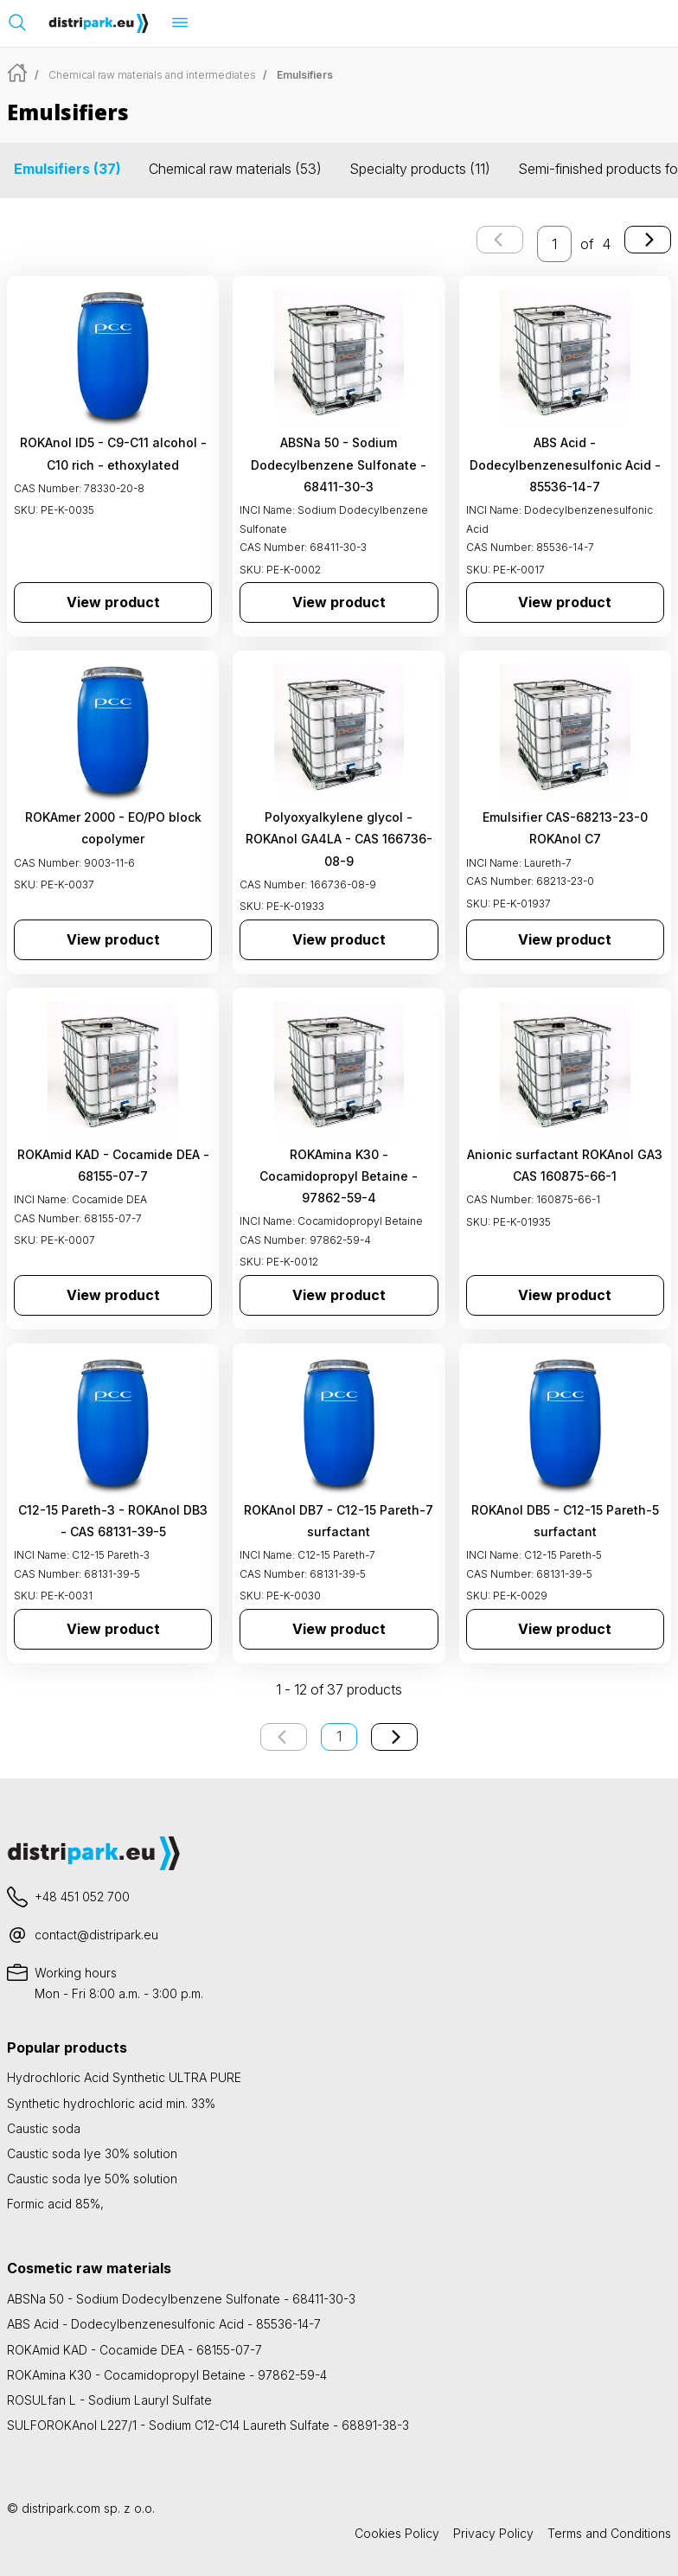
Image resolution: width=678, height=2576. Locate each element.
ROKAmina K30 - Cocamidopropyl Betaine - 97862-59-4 (338, 1176)
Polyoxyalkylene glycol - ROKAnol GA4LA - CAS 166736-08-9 (339, 839)
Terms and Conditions (609, 2533)
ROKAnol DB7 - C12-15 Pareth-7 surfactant (338, 1521)
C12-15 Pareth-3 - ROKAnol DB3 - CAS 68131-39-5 (113, 1521)
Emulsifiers (67, 168)
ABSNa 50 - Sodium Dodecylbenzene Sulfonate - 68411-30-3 (338, 464)
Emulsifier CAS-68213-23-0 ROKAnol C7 (565, 828)
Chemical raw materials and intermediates (152, 74)
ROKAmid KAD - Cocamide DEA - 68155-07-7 (113, 1165)
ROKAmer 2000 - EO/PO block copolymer (113, 828)
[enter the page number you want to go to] (554, 244)
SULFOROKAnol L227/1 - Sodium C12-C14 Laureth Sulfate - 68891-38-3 (208, 2425)
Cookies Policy (397, 2533)
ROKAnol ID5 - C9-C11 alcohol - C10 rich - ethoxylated (113, 453)
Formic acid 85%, (55, 2203)
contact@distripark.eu (96, 1934)
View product (113, 602)
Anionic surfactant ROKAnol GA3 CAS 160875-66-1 (564, 1165)
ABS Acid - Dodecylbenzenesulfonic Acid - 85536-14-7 (565, 464)
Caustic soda (43, 2128)
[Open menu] (180, 22)
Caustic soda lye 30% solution (92, 2153)
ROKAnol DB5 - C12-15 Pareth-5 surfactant (565, 1521)
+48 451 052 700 (82, 1896)
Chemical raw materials (235, 168)
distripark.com (61, 2508)
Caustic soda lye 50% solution (92, 2178)
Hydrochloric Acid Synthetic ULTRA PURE (124, 2077)
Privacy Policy (493, 2533)
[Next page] (647, 239)
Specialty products (419, 168)
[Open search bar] (17, 22)
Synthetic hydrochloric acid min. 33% (111, 2103)
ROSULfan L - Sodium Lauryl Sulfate (109, 2400)
